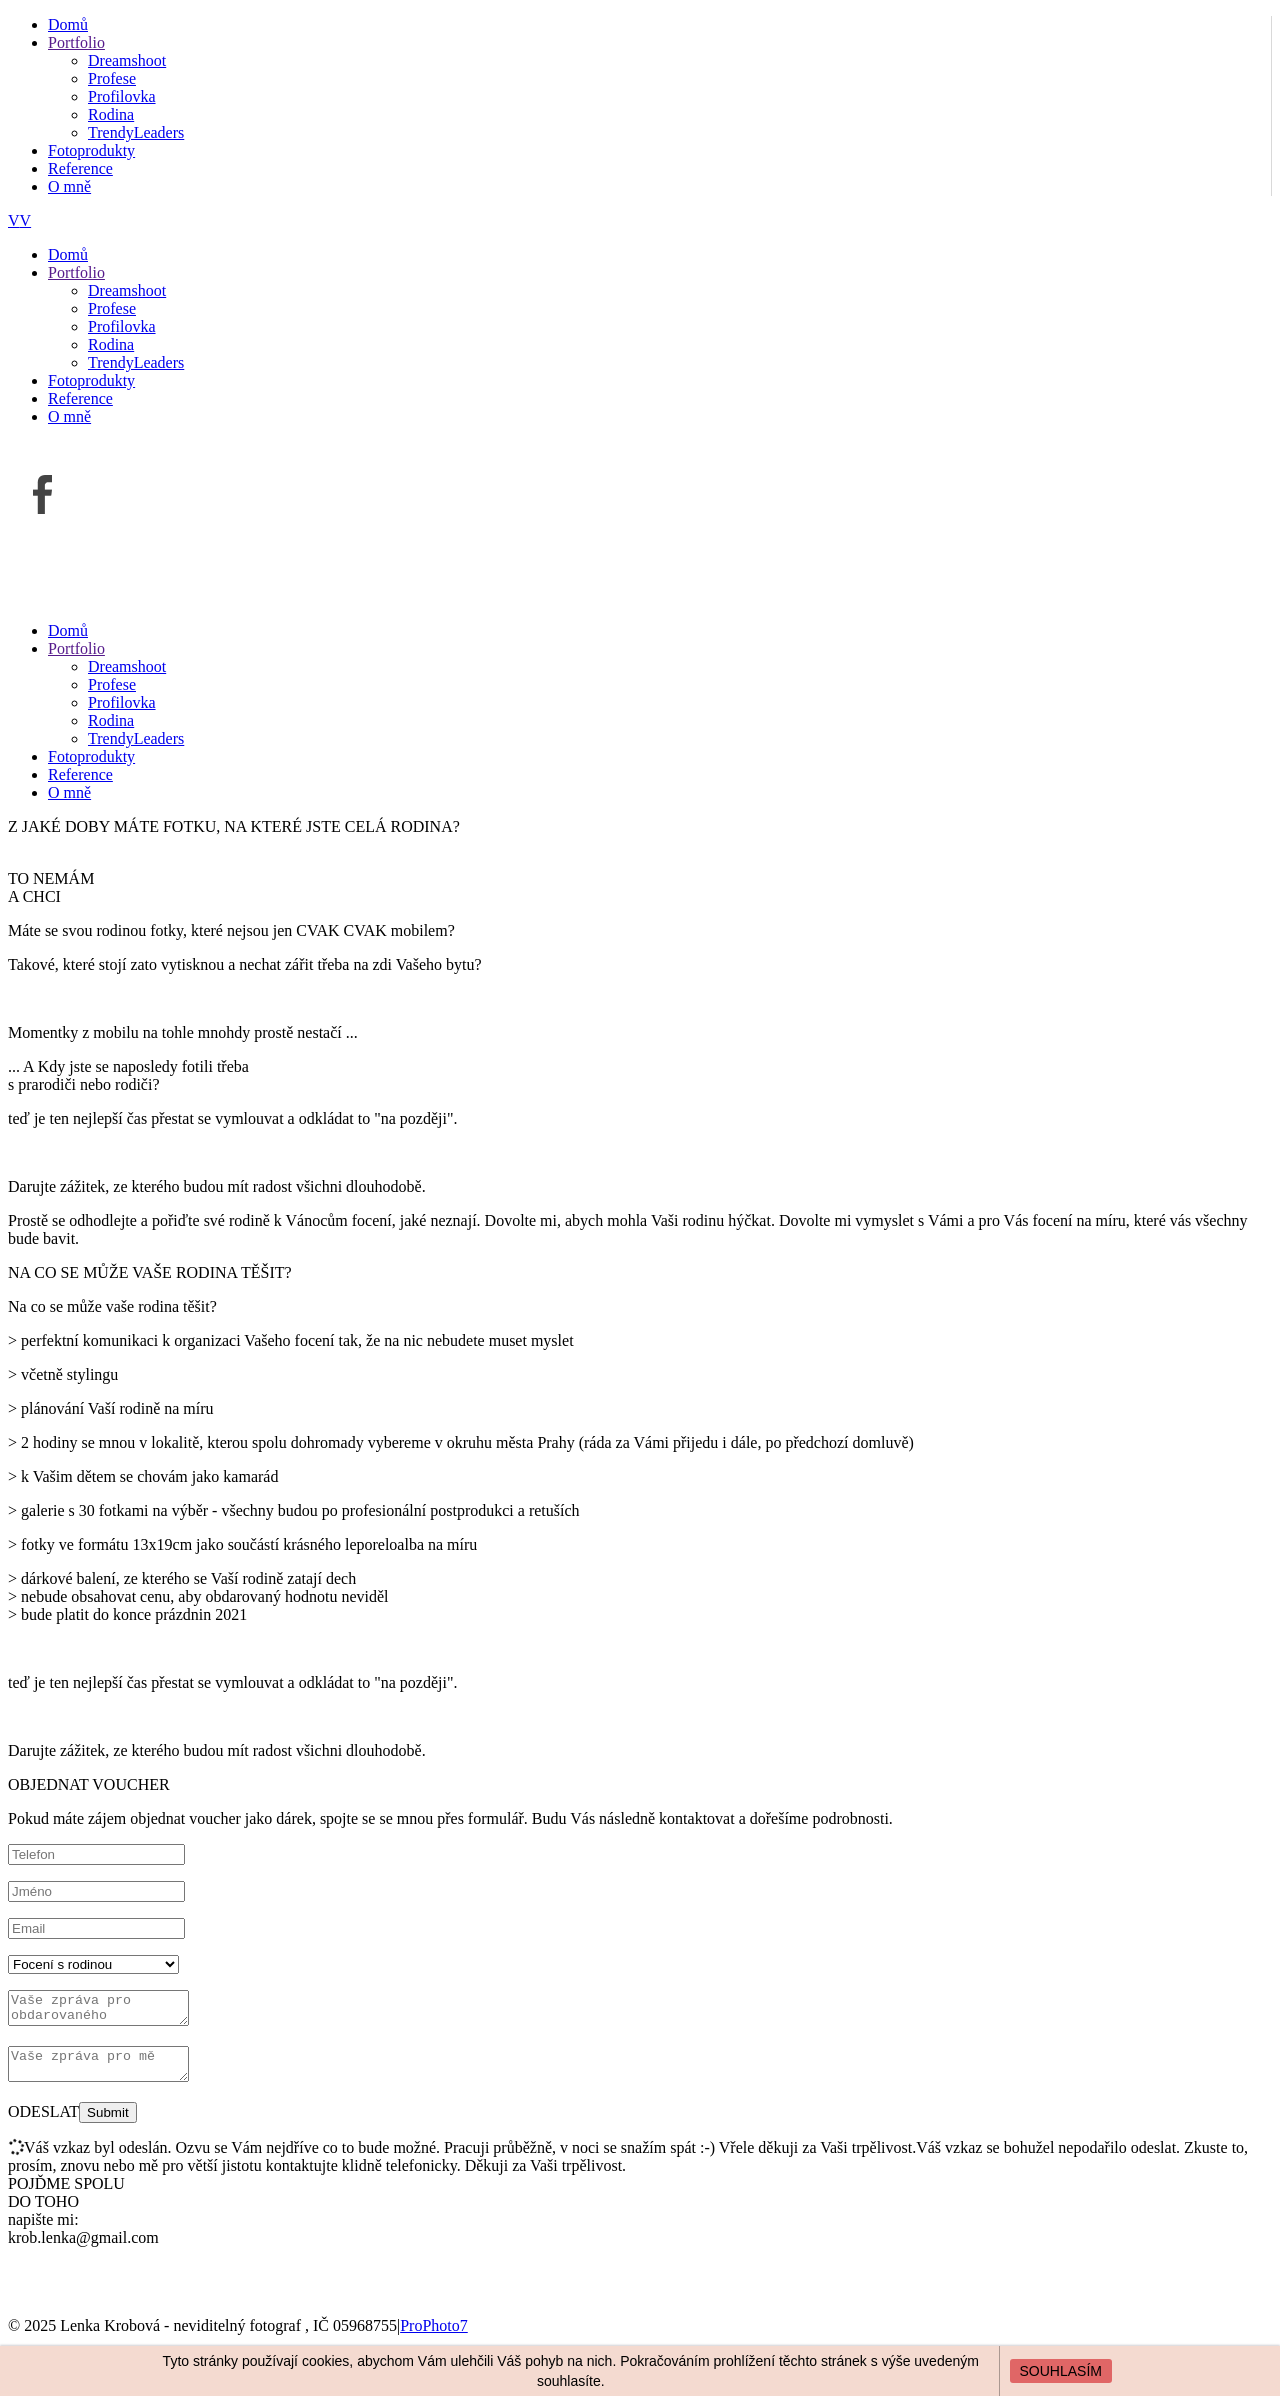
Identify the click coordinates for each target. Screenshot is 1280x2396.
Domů (68, 24)
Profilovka (122, 96)
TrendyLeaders (136, 132)
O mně (69, 186)
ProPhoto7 (434, 2337)
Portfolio (76, 42)
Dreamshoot (127, 60)
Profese (112, 78)
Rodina (111, 114)
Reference (80, 168)
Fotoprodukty (91, 150)
